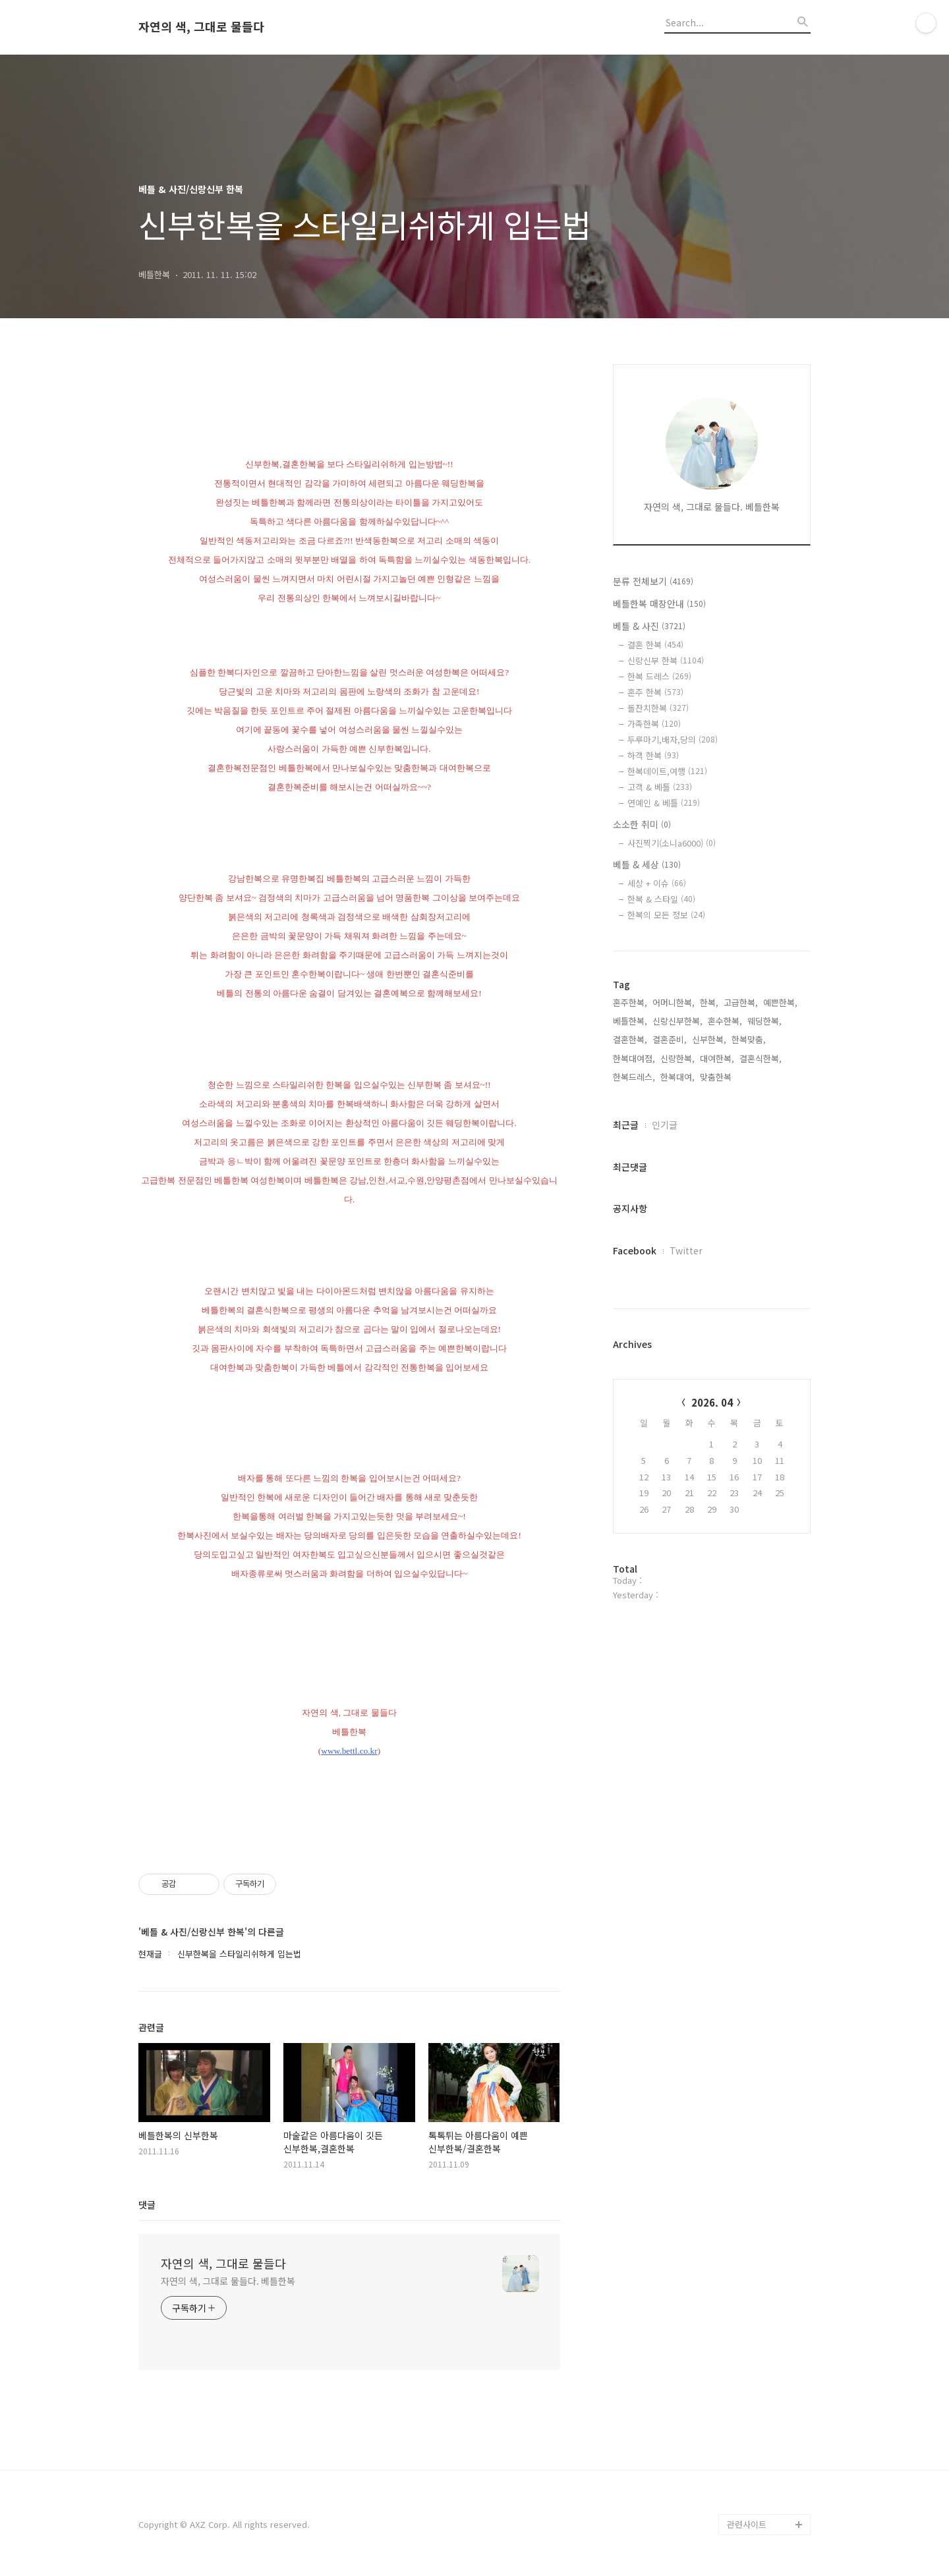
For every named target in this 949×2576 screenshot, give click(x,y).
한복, (709, 1002)
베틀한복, (630, 1021)
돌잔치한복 (658, 708)
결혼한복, (630, 1039)
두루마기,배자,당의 (672, 739)
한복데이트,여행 (667, 771)
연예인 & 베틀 (663, 803)
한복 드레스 (659, 676)
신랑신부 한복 (665, 660)
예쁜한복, (780, 1002)
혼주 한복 (655, 692)
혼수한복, (725, 1021)
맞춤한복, (717, 1077)
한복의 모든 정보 (666, 915)
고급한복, (741, 1002)
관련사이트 (746, 2524)
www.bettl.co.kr (349, 1751)
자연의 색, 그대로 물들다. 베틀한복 (228, 2280)
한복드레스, (634, 1077)
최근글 (626, 1124)
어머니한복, (673, 1002)
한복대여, (677, 1077)
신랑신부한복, (677, 1021)
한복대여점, (634, 1058)
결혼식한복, (760, 1058)
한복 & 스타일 (661, 899)
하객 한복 (653, 755)
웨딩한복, (764, 1021)
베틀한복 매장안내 (659, 603)
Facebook (634, 1250)
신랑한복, (677, 1058)
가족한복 (654, 723)
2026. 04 (712, 1402)
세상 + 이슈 (656, 883)
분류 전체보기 (653, 581)
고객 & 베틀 (659, 787)
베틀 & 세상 (647, 864)
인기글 (664, 1124)
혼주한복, (630, 1002)
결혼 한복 (655, 644)
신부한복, (709, 1039)
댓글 (147, 2204)
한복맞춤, (749, 1039)
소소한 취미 (642, 824)
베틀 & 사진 (649, 625)
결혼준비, (669, 1039)
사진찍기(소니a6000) (671, 843)
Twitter (686, 1250)
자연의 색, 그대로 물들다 (201, 27)
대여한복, (717, 1058)
